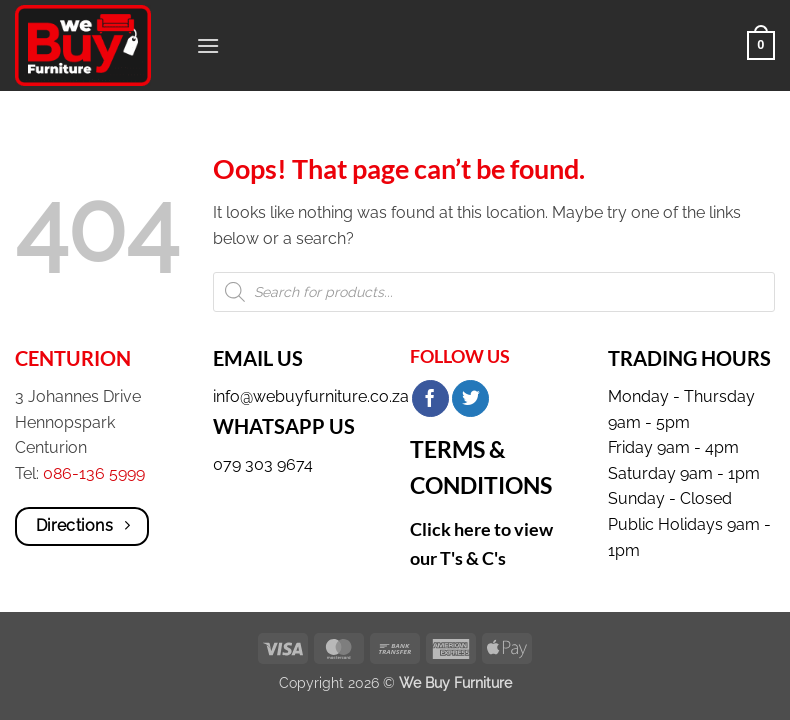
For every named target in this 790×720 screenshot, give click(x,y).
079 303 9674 (263, 464)
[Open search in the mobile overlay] (494, 292)
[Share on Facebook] (430, 399)
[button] (208, 45)
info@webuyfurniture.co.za (311, 396)
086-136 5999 (94, 473)
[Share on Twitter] (470, 399)
